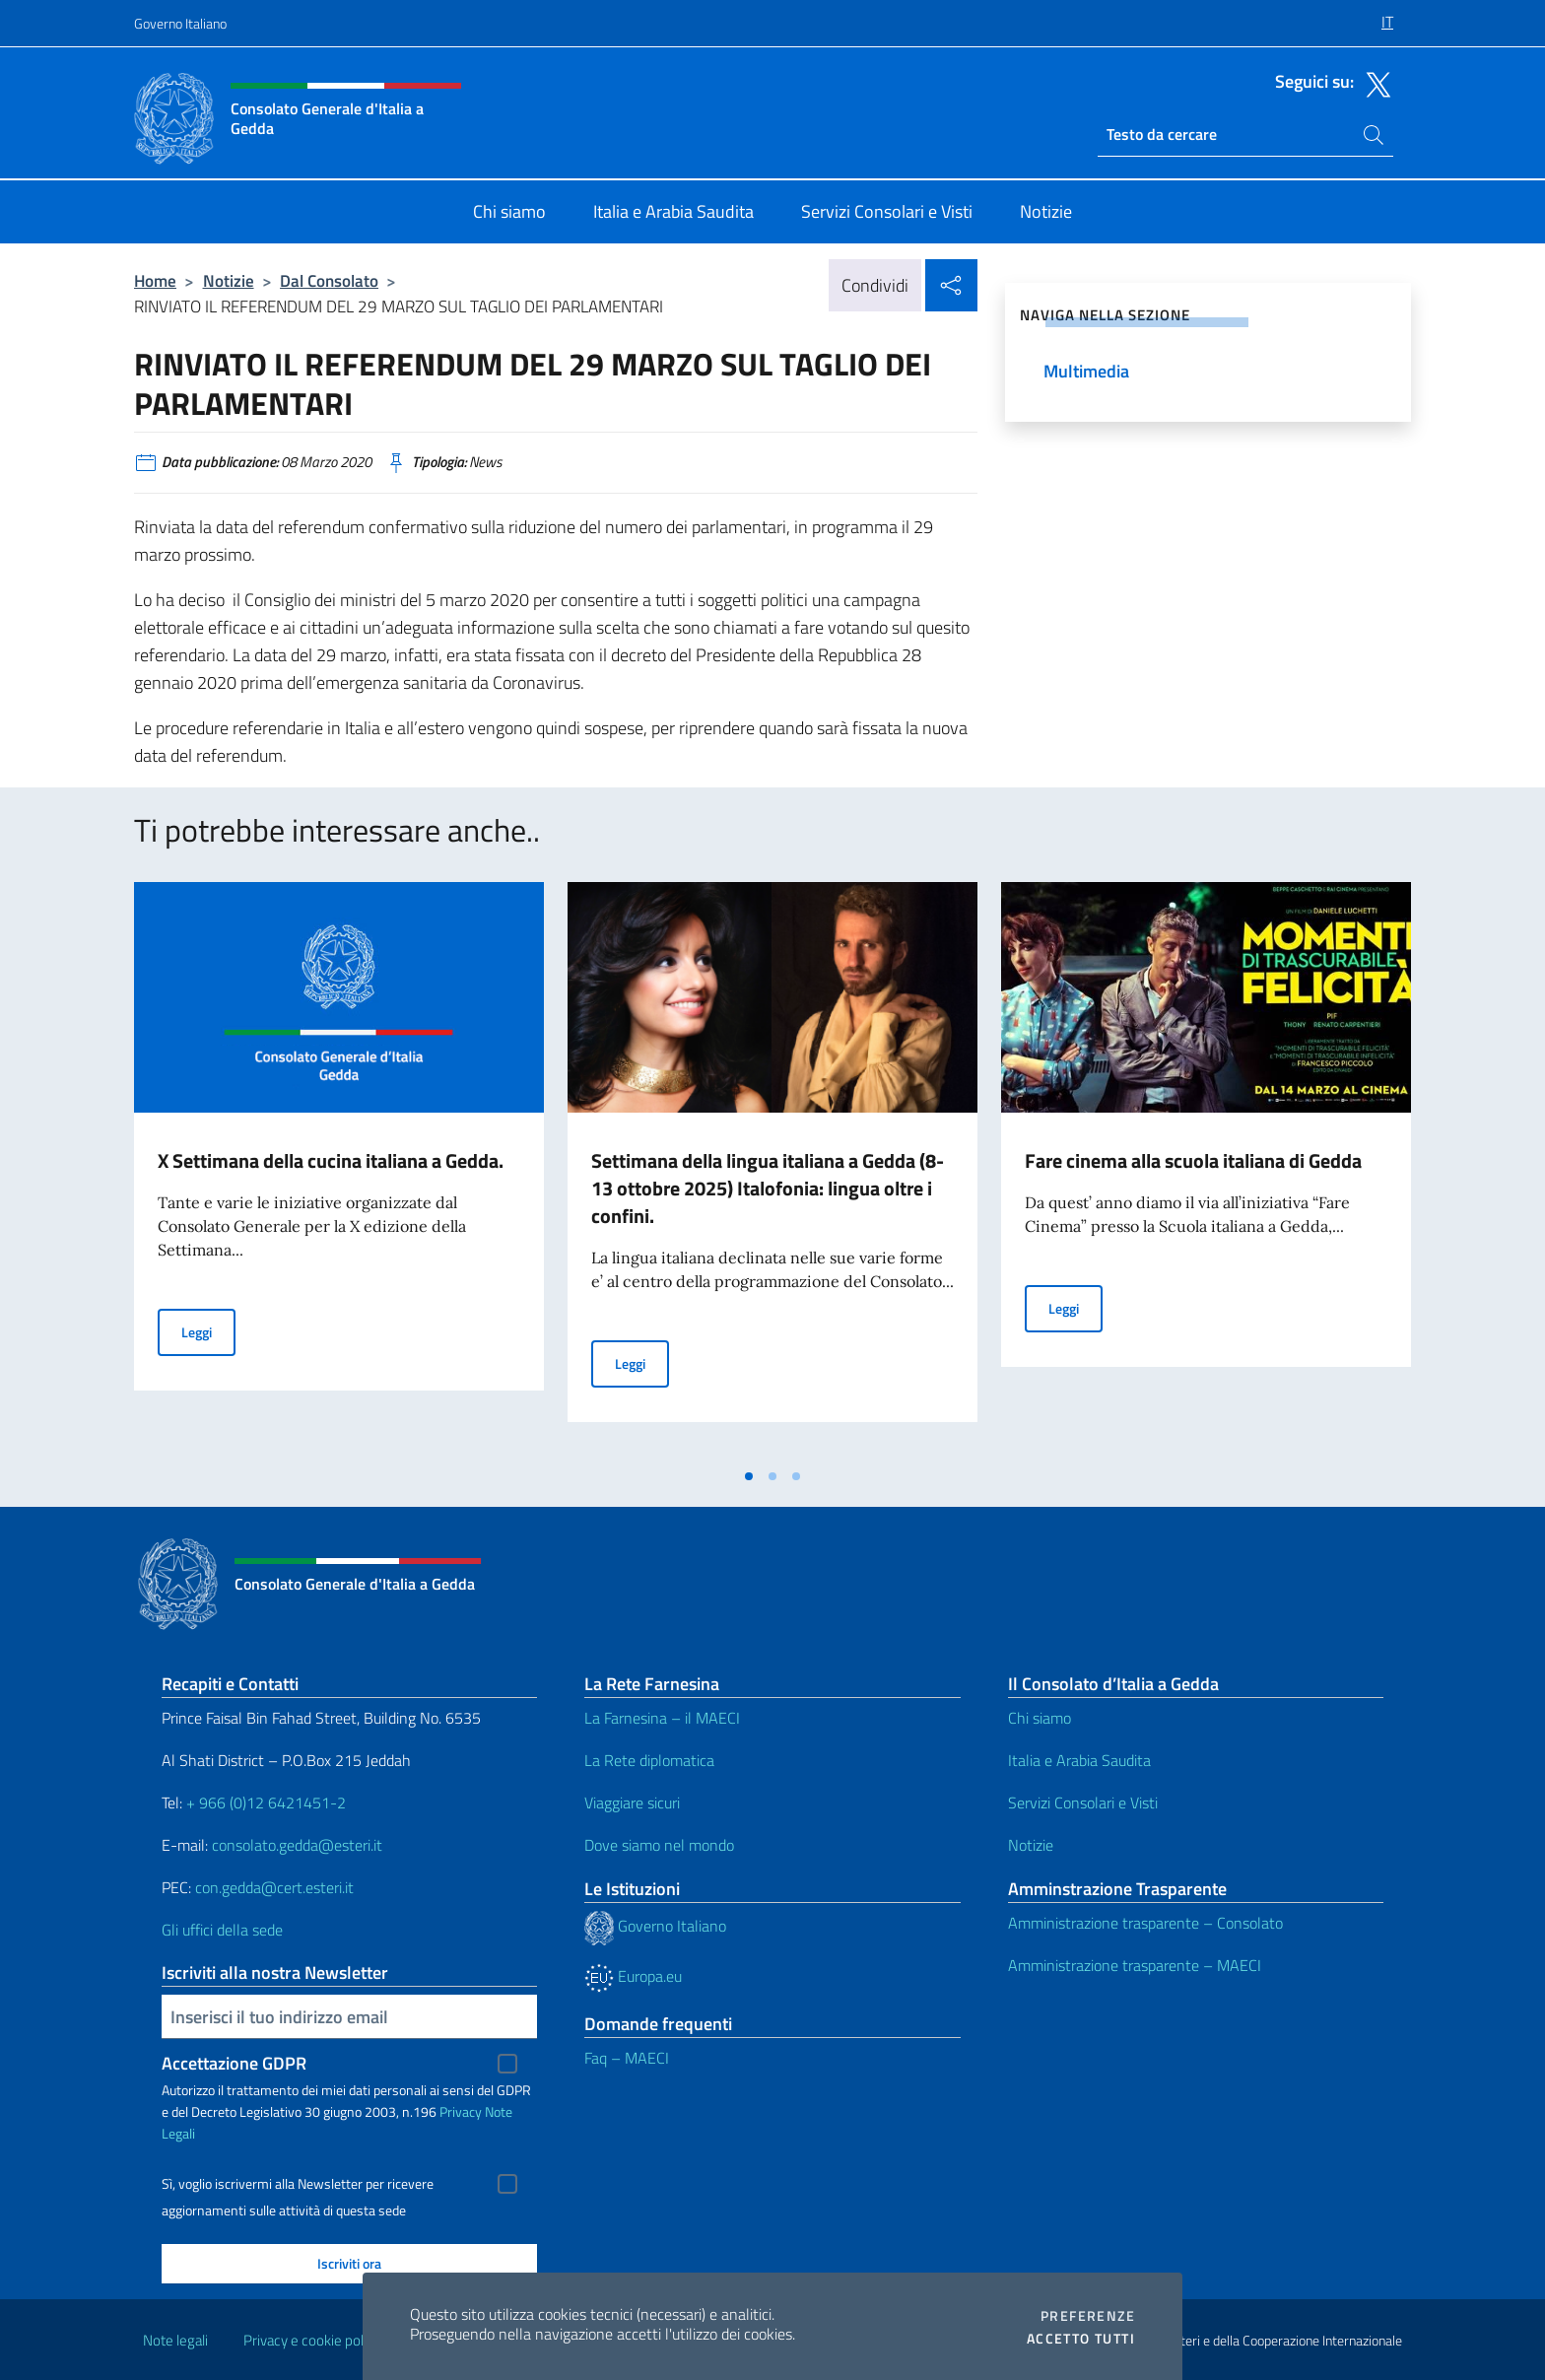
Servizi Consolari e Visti (1083, 1802)
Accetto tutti (1081, 2339)
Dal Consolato (329, 280)
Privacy (460, 2111)
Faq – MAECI (626, 2058)
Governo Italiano (180, 23)
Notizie (228, 280)
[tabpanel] (339, 1170)
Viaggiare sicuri (632, 1802)
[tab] (749, 1476)
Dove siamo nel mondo (659, 1845)
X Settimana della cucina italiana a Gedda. (331, 1160)
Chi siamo (1039, 1718)
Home (155, 280)
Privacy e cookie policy (311, 2340)
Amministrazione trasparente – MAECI (1134, 1965)
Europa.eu (633, 1976)
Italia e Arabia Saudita (1079, 1760)
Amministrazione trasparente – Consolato (1145, 1923)
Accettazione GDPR (234, 2063)
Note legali (175, 2340)
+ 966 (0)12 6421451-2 (266, 1802)
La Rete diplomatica (649, 1760)
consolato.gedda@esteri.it (297, 1845)
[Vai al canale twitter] (1373, 83)
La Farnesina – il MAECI (662, 1718)
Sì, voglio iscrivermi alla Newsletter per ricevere (298, 2184)
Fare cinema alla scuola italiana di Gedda (1193, 1160)
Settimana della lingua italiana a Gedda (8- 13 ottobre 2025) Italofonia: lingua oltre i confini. (767, 1188)
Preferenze (1088, 2316)
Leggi (208, 1331)
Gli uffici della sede (222, 1929)
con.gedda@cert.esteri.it (274, 1887)
